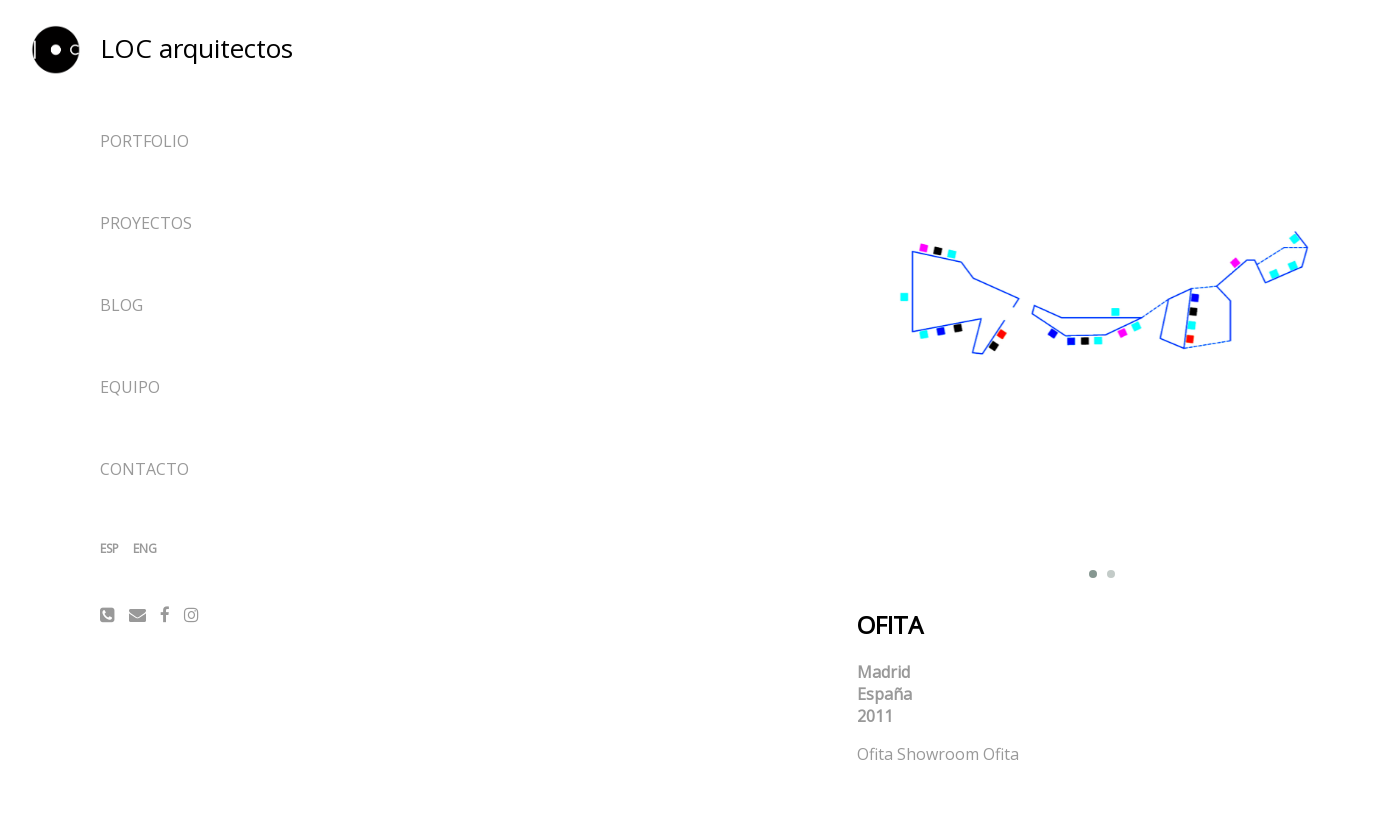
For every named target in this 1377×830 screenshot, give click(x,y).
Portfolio (144, 141)
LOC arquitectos (196, 48)
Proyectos (146, 223)
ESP (109, 548)
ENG (145, 548)
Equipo (130, 387)
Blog (121, 305)
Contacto (144, 469)
